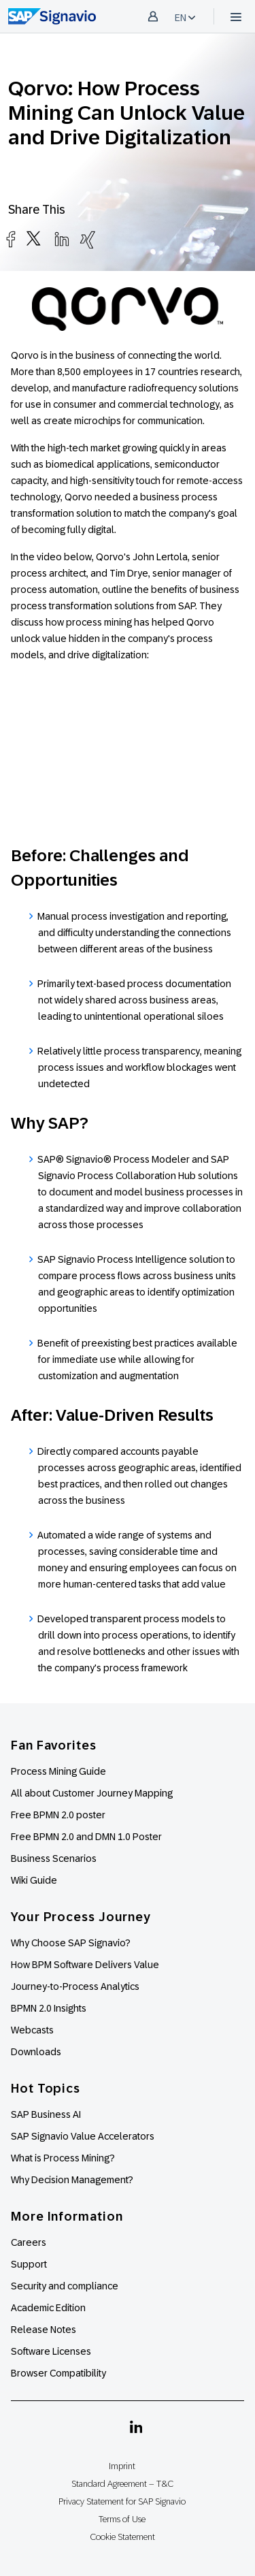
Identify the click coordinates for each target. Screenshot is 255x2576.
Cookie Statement (122, 2537)
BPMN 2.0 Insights (48, 2008)
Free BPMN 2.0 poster (58, 1814)
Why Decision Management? (72, 2179)
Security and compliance (64, 2286)
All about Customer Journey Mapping (92, 1793)
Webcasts (32, 2030)
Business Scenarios (54, 1858)
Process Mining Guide (58, 1771)
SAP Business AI (46, 2114)
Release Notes (43, 2329)
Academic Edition (48, 2307)
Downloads (36, 2051)
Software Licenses (51, 2351)
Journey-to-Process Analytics (76, 1986)
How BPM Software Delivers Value (85, 1964)
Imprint (122, 2466)
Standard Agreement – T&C (122, 2484)
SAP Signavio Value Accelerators (82, 2136)
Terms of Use (122, 2519)
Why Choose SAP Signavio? (71, 1942)
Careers (28, 2242)
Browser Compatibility (58, 2373)
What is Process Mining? (63, 2158)
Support (29, 2264)
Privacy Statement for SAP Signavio (122, 2501)
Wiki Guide (34, 1880)
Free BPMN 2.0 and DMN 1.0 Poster (86, 1836)
